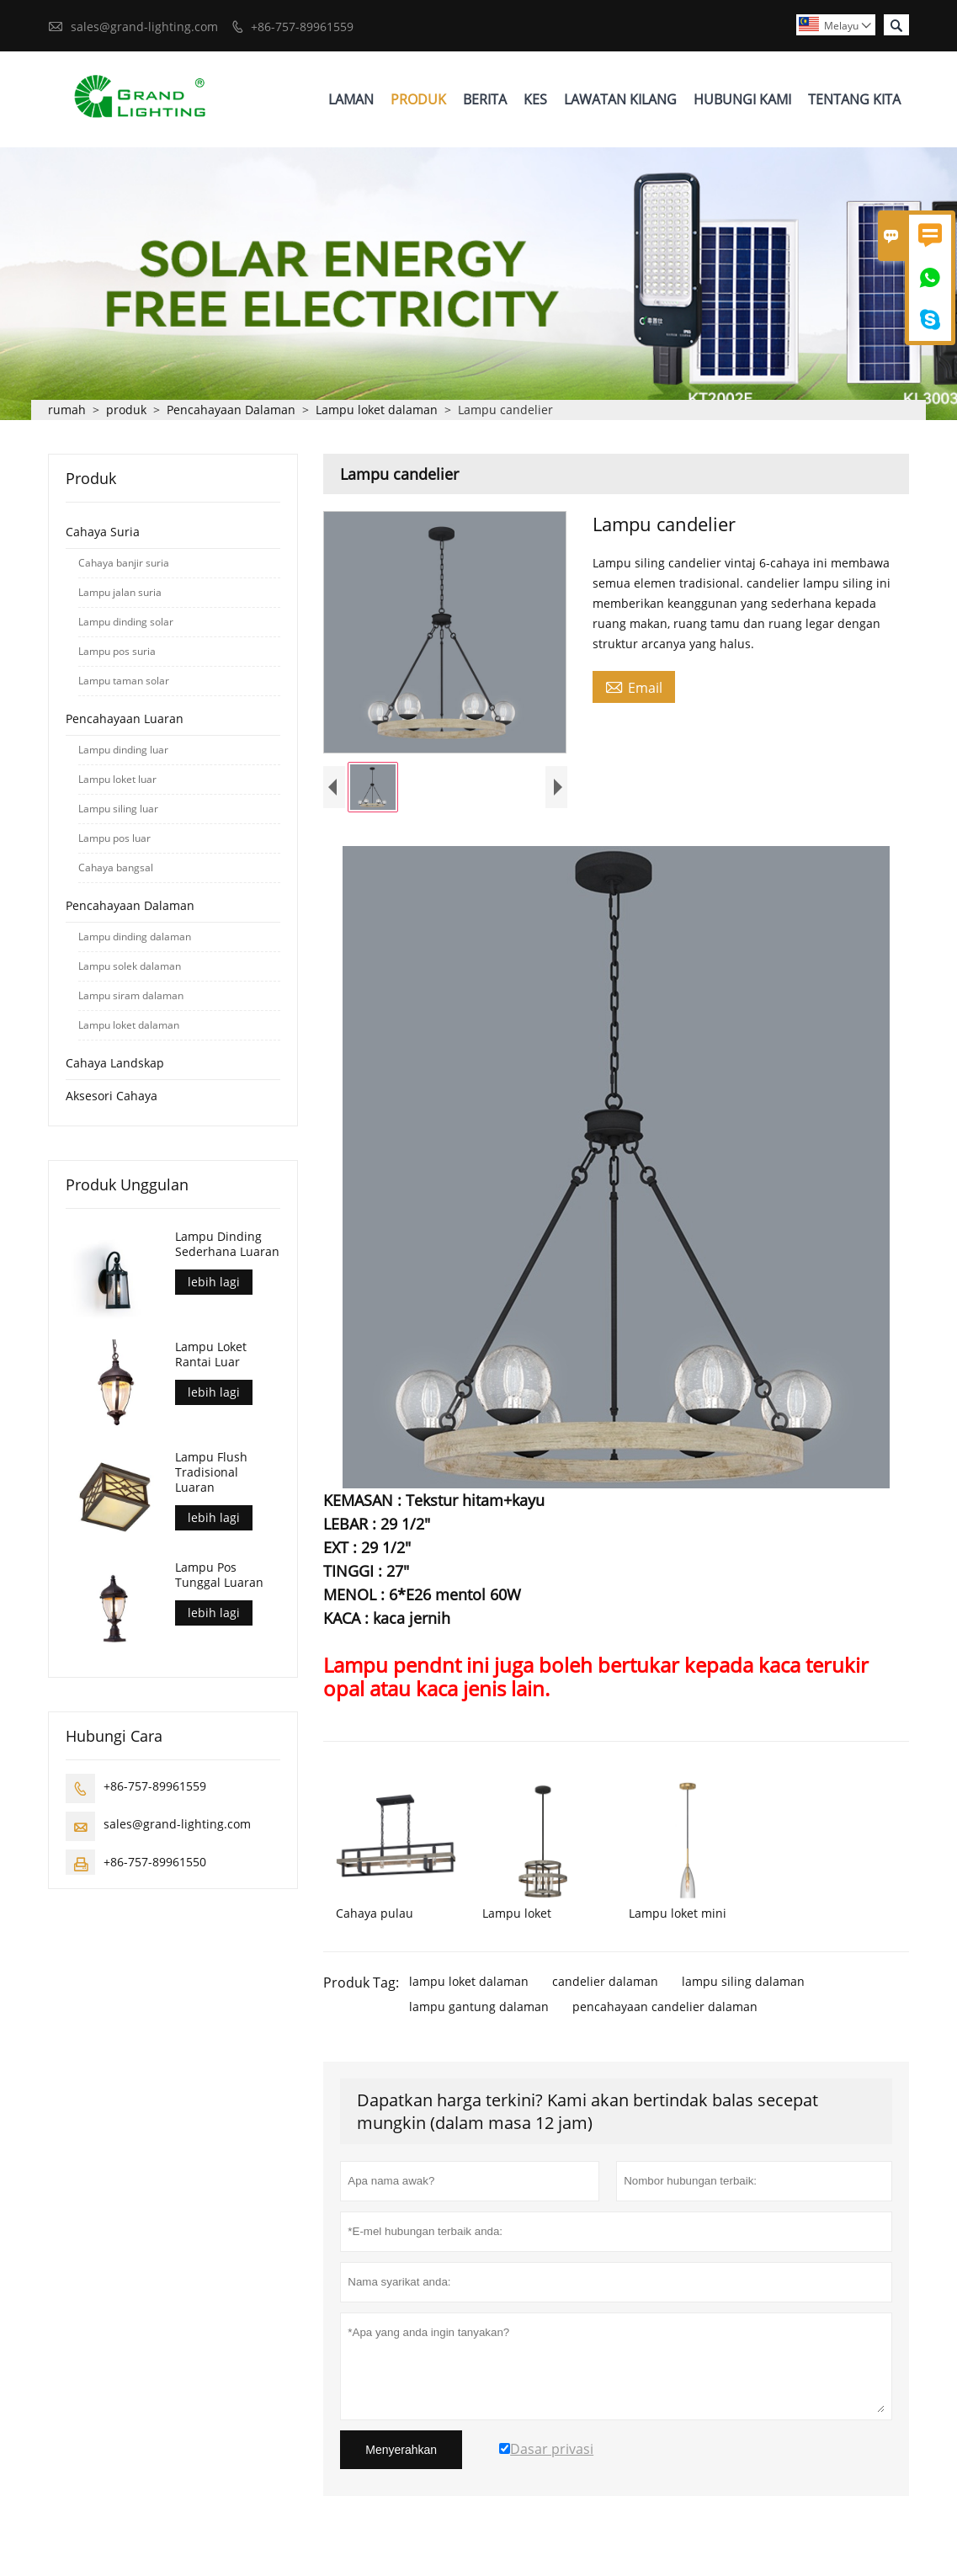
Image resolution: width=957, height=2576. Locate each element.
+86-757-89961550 (155, 1863)
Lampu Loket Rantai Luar (211, 1355)
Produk (418, 99)
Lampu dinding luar (123, 750)
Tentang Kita (854, 99)
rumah (67, 410)
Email (633, 688)
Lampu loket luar (117, 780)
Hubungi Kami (742, 99)
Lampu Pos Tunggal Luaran (219, 1576)
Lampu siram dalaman (130, 996)
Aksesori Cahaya (111, 1096)
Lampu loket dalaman (377, 410)
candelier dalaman (605, 1985)
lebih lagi (214, 1283)
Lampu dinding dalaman (134, 937)
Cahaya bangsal (115, 868)
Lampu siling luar (118, 809)
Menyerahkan (401, 2454)
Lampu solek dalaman (129, 967)
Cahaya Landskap (115, 1064)
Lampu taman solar (123, 681)
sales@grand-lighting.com (144, 27)
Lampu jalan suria (120, 593)
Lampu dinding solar (125, 622)
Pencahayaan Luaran (124, 719)
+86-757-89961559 (302, 27)
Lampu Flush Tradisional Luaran (211, 1473)
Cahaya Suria (103, 532)
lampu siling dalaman (743, 1985)
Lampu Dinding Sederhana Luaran (227, 1245)
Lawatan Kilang (620, 99)
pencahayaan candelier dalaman (665, 2011)
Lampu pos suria (117, 652)
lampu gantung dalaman (479, 2011)
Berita (485, 99)
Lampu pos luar (114, 839)
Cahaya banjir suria (123, 563)
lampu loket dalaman (469, 1985)
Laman (351, 99)
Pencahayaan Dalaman (231, 410)
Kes (535, 99)
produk (126, 410)
